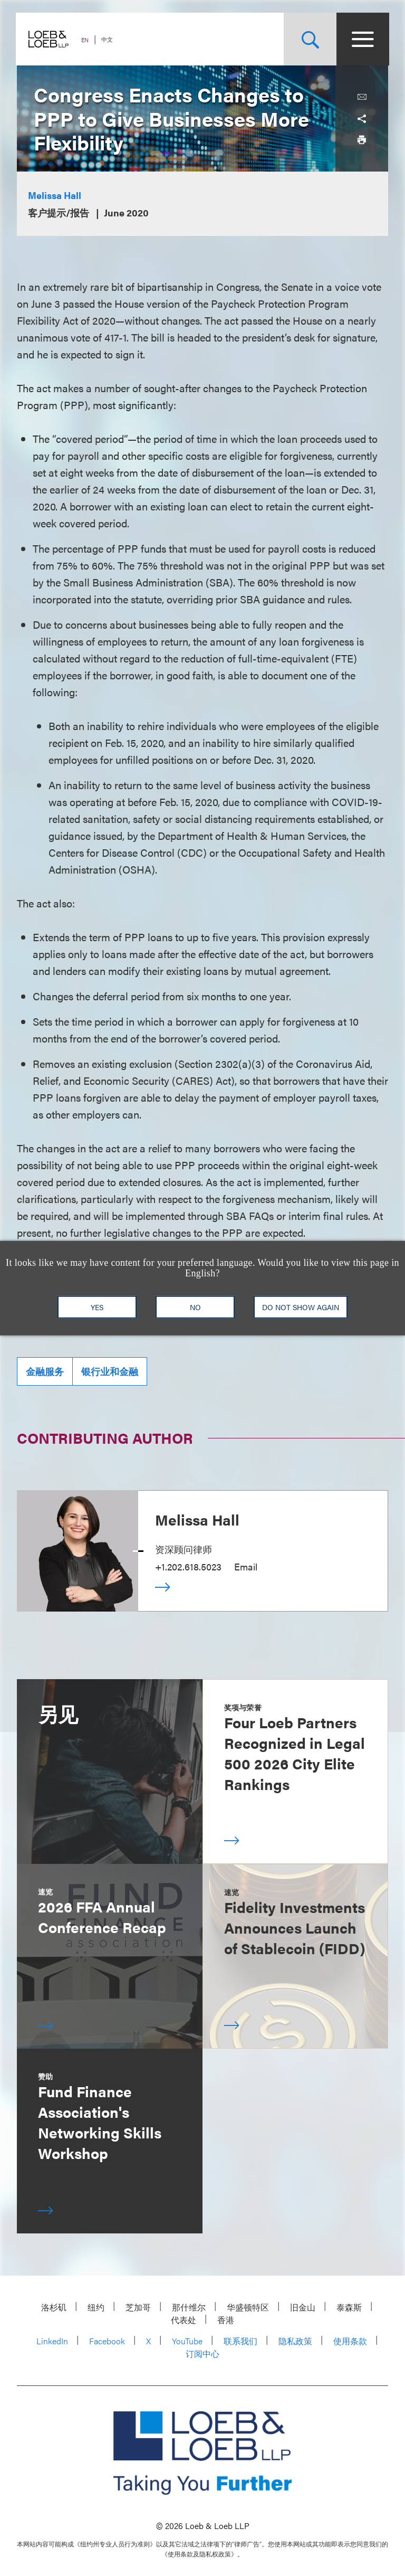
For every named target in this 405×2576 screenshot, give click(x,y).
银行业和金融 (109, 1371)
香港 (225, 2320)
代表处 (183, 2320)
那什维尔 (189, 2307)
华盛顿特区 (248, 2307)
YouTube (187, 2341)
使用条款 (350, 2341)
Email (245, 1566)
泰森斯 (349, 2307)
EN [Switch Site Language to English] (86, 40)
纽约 (96, 2307)
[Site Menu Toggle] (361, 39)
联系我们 (240, 2341)
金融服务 (45, 1371)
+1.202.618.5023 (188, 1566)
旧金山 (302, 2307)
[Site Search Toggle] (309, 39)
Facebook (107, 2341)
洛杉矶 (53, 2307)
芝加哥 (138, 2307)
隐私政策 (295, 2341)
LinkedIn (52, 2341)
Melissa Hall (54, 195)
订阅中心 (202, 2353)
